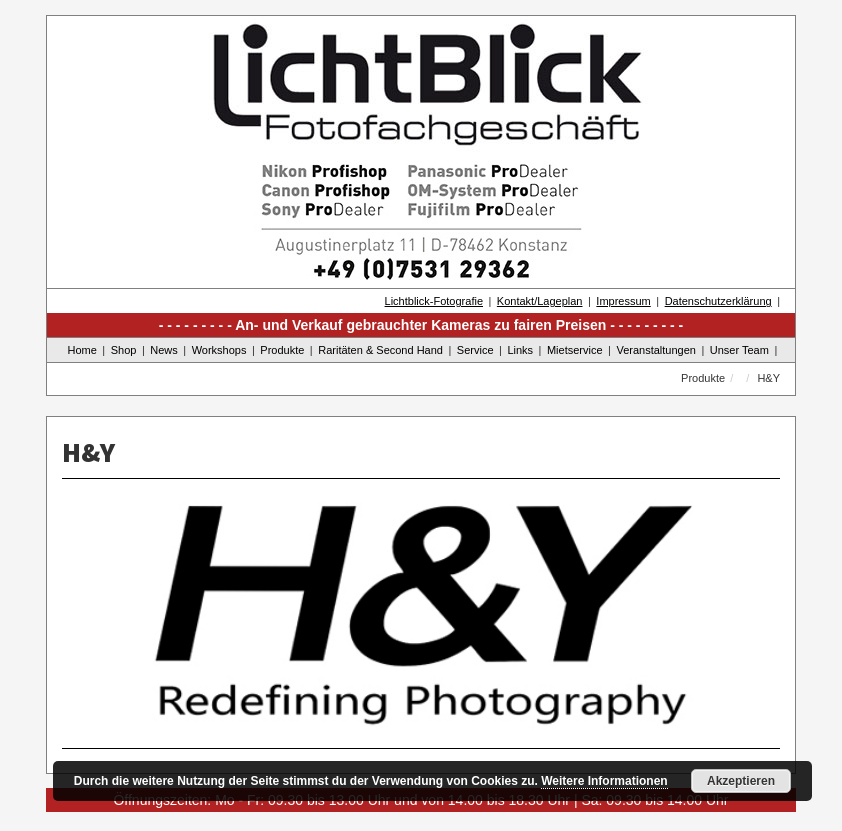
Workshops (219, 350)
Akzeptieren (741, 781)
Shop (124, 350)
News (164, 350)
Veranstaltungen (656, 350)
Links (520, 350)
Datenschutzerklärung (718, 301)
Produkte (282, 350)
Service (475, 350)
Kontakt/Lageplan (540, 301)
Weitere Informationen (604, 781)
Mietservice (575, 350)
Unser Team (739, 350)
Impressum (623, 301)
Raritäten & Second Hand (380, 350)
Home (82, 350)
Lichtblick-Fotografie (434, 301)
